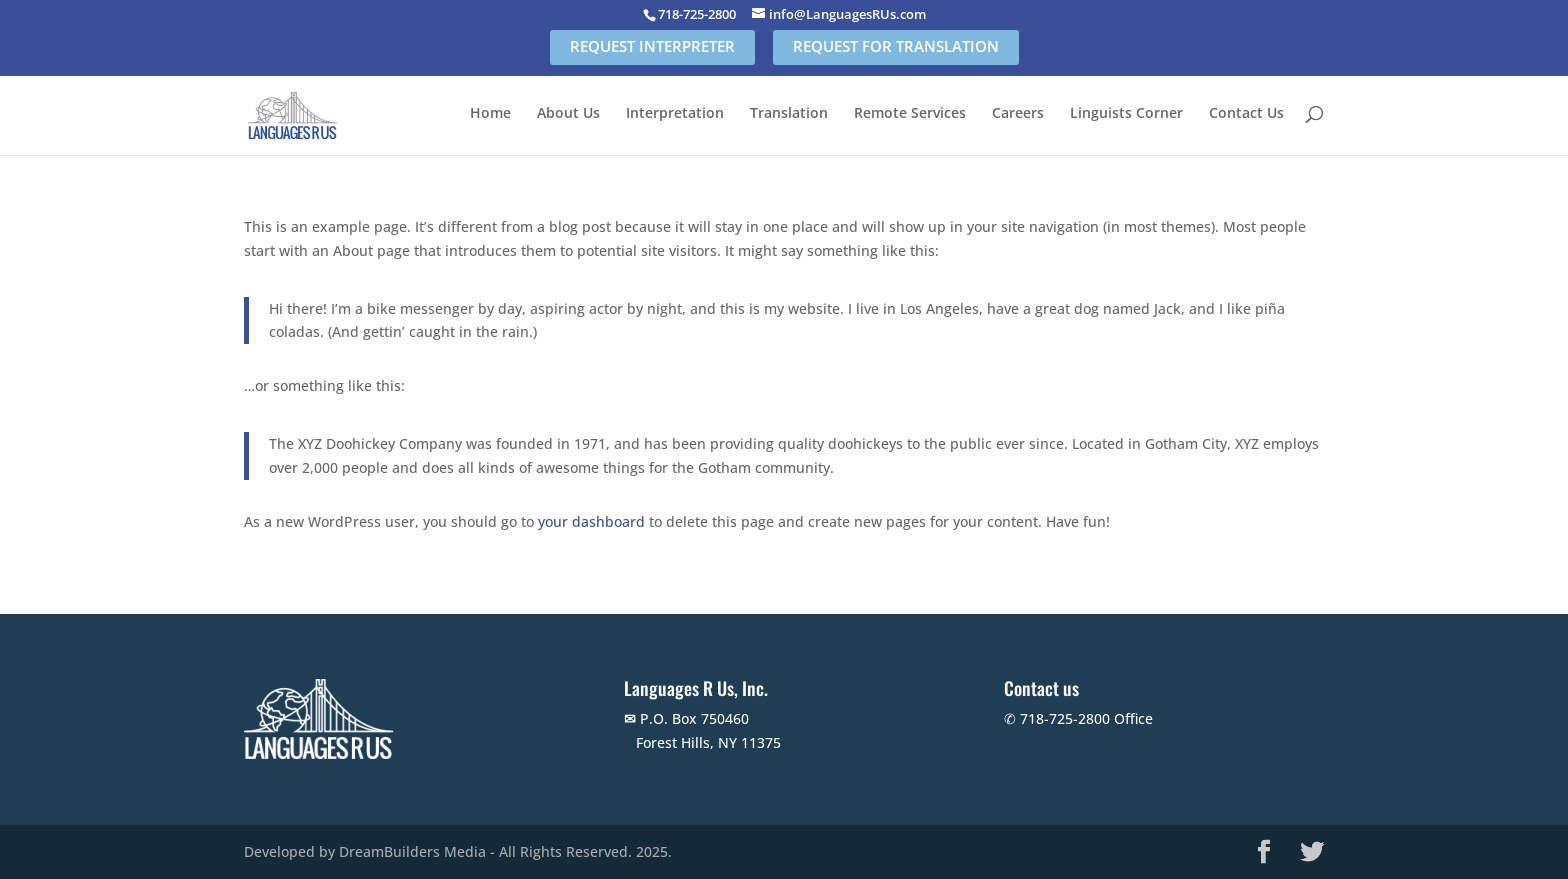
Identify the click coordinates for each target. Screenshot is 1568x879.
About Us (568, 114)
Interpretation (675, 114)
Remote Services (910, 114)
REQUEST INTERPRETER (652, 46)
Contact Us (1246, 114)
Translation (789, 114)
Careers (1018, 114)
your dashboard (591, 521)
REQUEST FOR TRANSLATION (896, 46)
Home (490, 114)
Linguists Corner (1126, 114)
